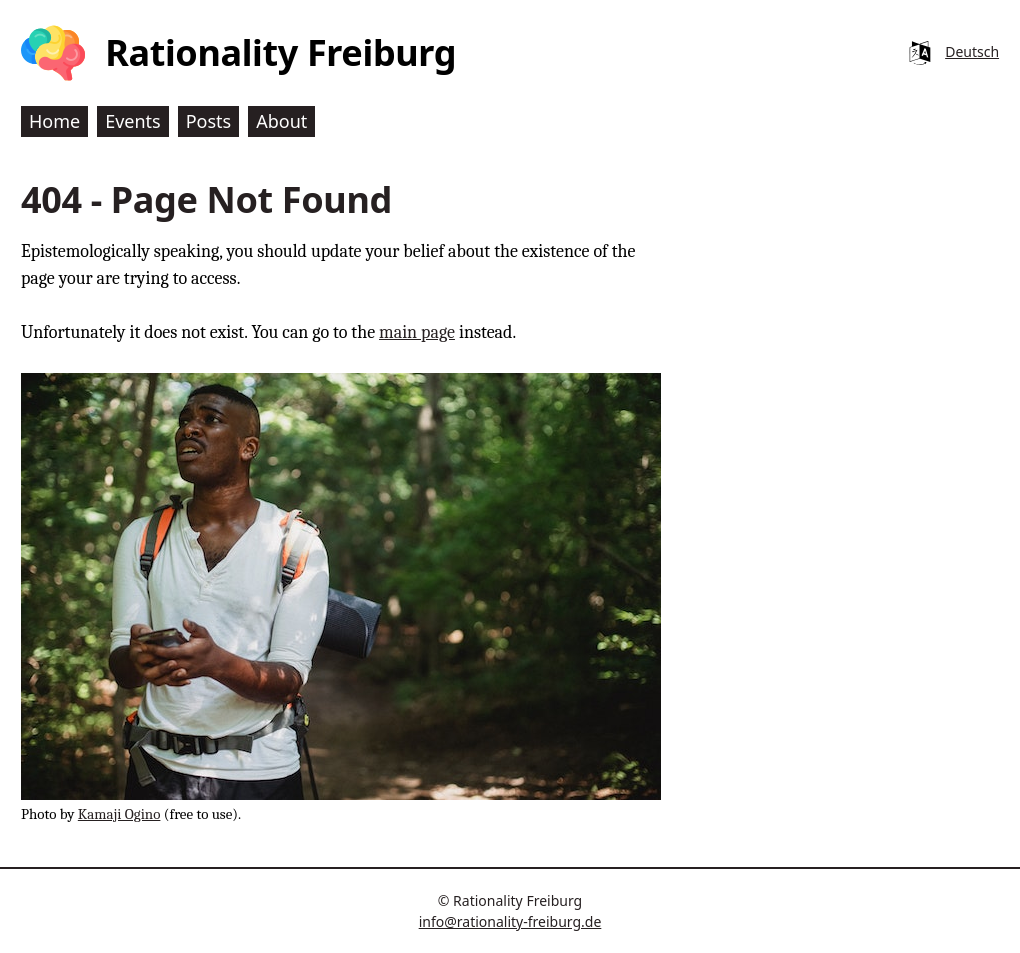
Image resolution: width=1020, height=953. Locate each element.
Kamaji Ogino (119, 814)
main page (417, 332)
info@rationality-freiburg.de (510, 921)
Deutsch (972, 51)
